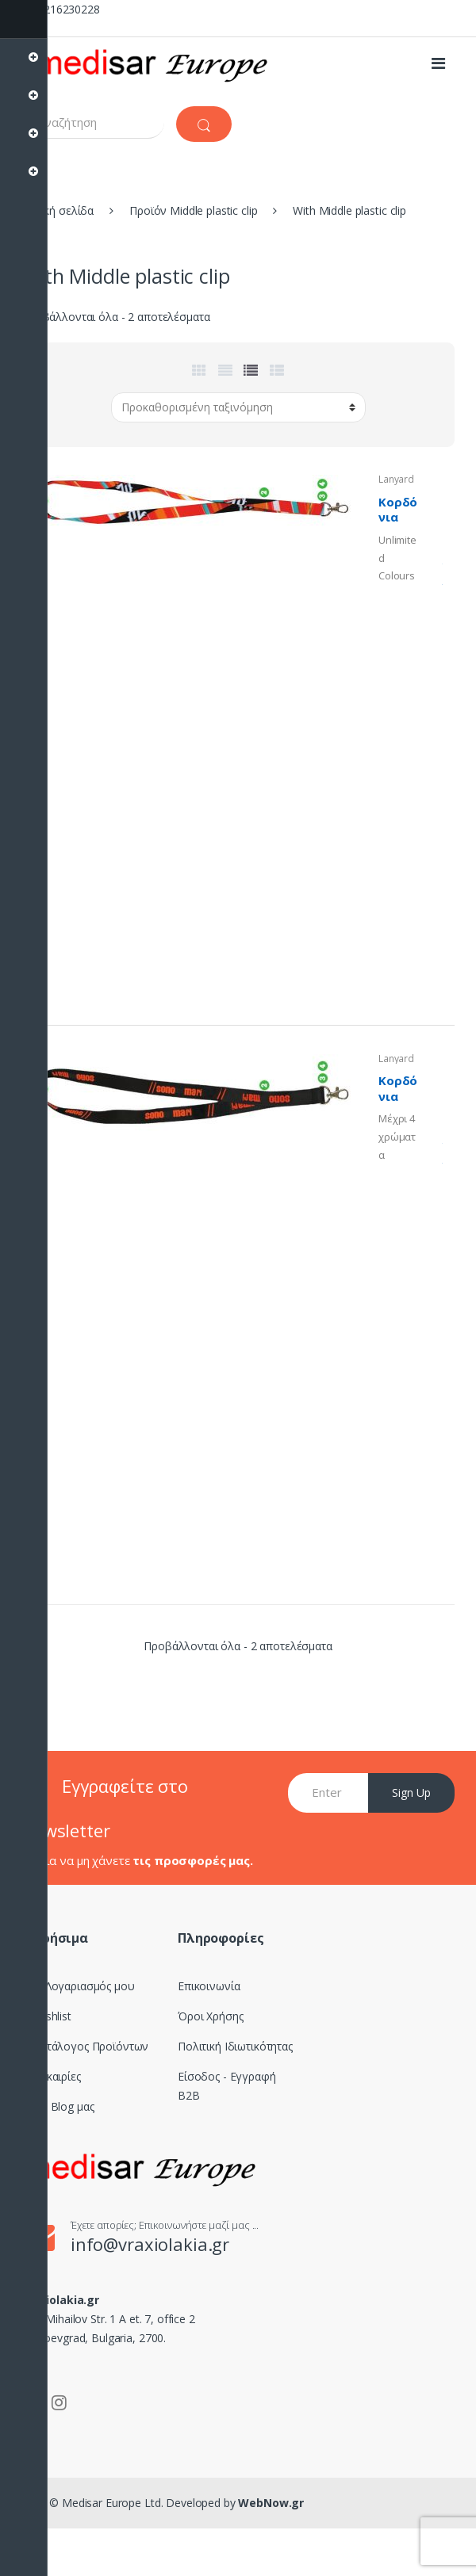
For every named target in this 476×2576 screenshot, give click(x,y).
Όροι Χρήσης (210, 2016)
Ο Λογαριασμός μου (84, 1985)
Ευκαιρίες (57, 2076)
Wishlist (52, 2016)
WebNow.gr (270, 2502)
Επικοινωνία (209, 1985)
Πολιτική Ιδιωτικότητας (235, 2046)
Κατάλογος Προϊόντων (90, 2046)
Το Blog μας (63, 2106)
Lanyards (396, 484)
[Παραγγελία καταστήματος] (238, 407)
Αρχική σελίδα (57, 210)
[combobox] (92, 122)
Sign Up (411, 1792)
